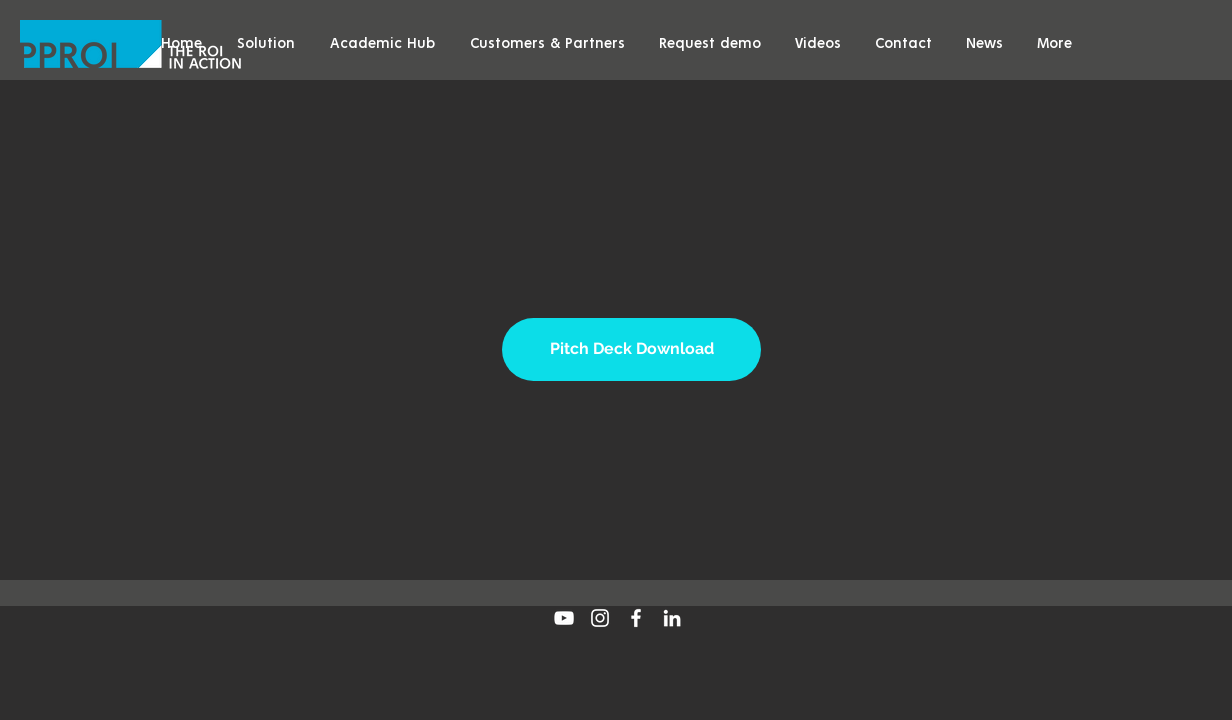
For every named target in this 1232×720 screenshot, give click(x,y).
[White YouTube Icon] (564, 618)
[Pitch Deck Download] (631, 349)
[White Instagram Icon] (600, 618)
